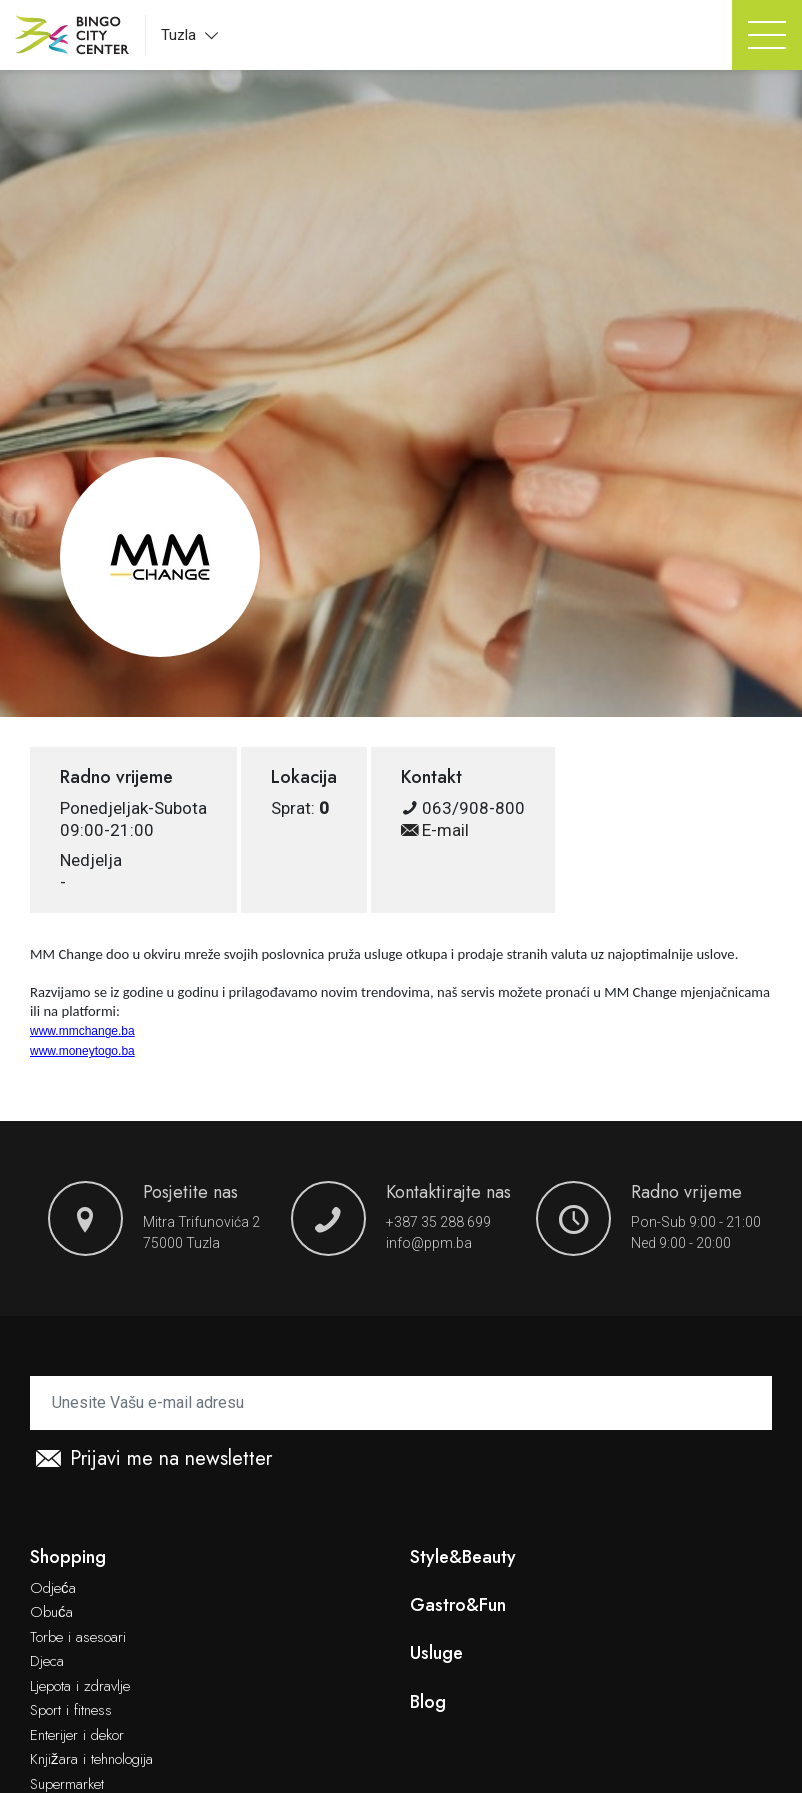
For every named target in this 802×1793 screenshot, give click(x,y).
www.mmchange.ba (82, 1031)
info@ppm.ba (429, 1243)
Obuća (51, 1613)
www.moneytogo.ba (82, 1051)
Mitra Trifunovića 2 (201, 1222)
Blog (428, 1702)
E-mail (435, 830)
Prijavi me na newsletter (154, 1459)
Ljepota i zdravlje (80, 1687)
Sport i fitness (71, 1711)
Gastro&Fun (458, 1605)
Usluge (436, 1653)
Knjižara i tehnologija (91, 1760)
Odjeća (53, 1589)
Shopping (68, 1557)
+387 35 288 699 (438, 1222)
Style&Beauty (463, 1557)
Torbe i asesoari (78, 1638)
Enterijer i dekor (77, 1736)
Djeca (47, 1662)
